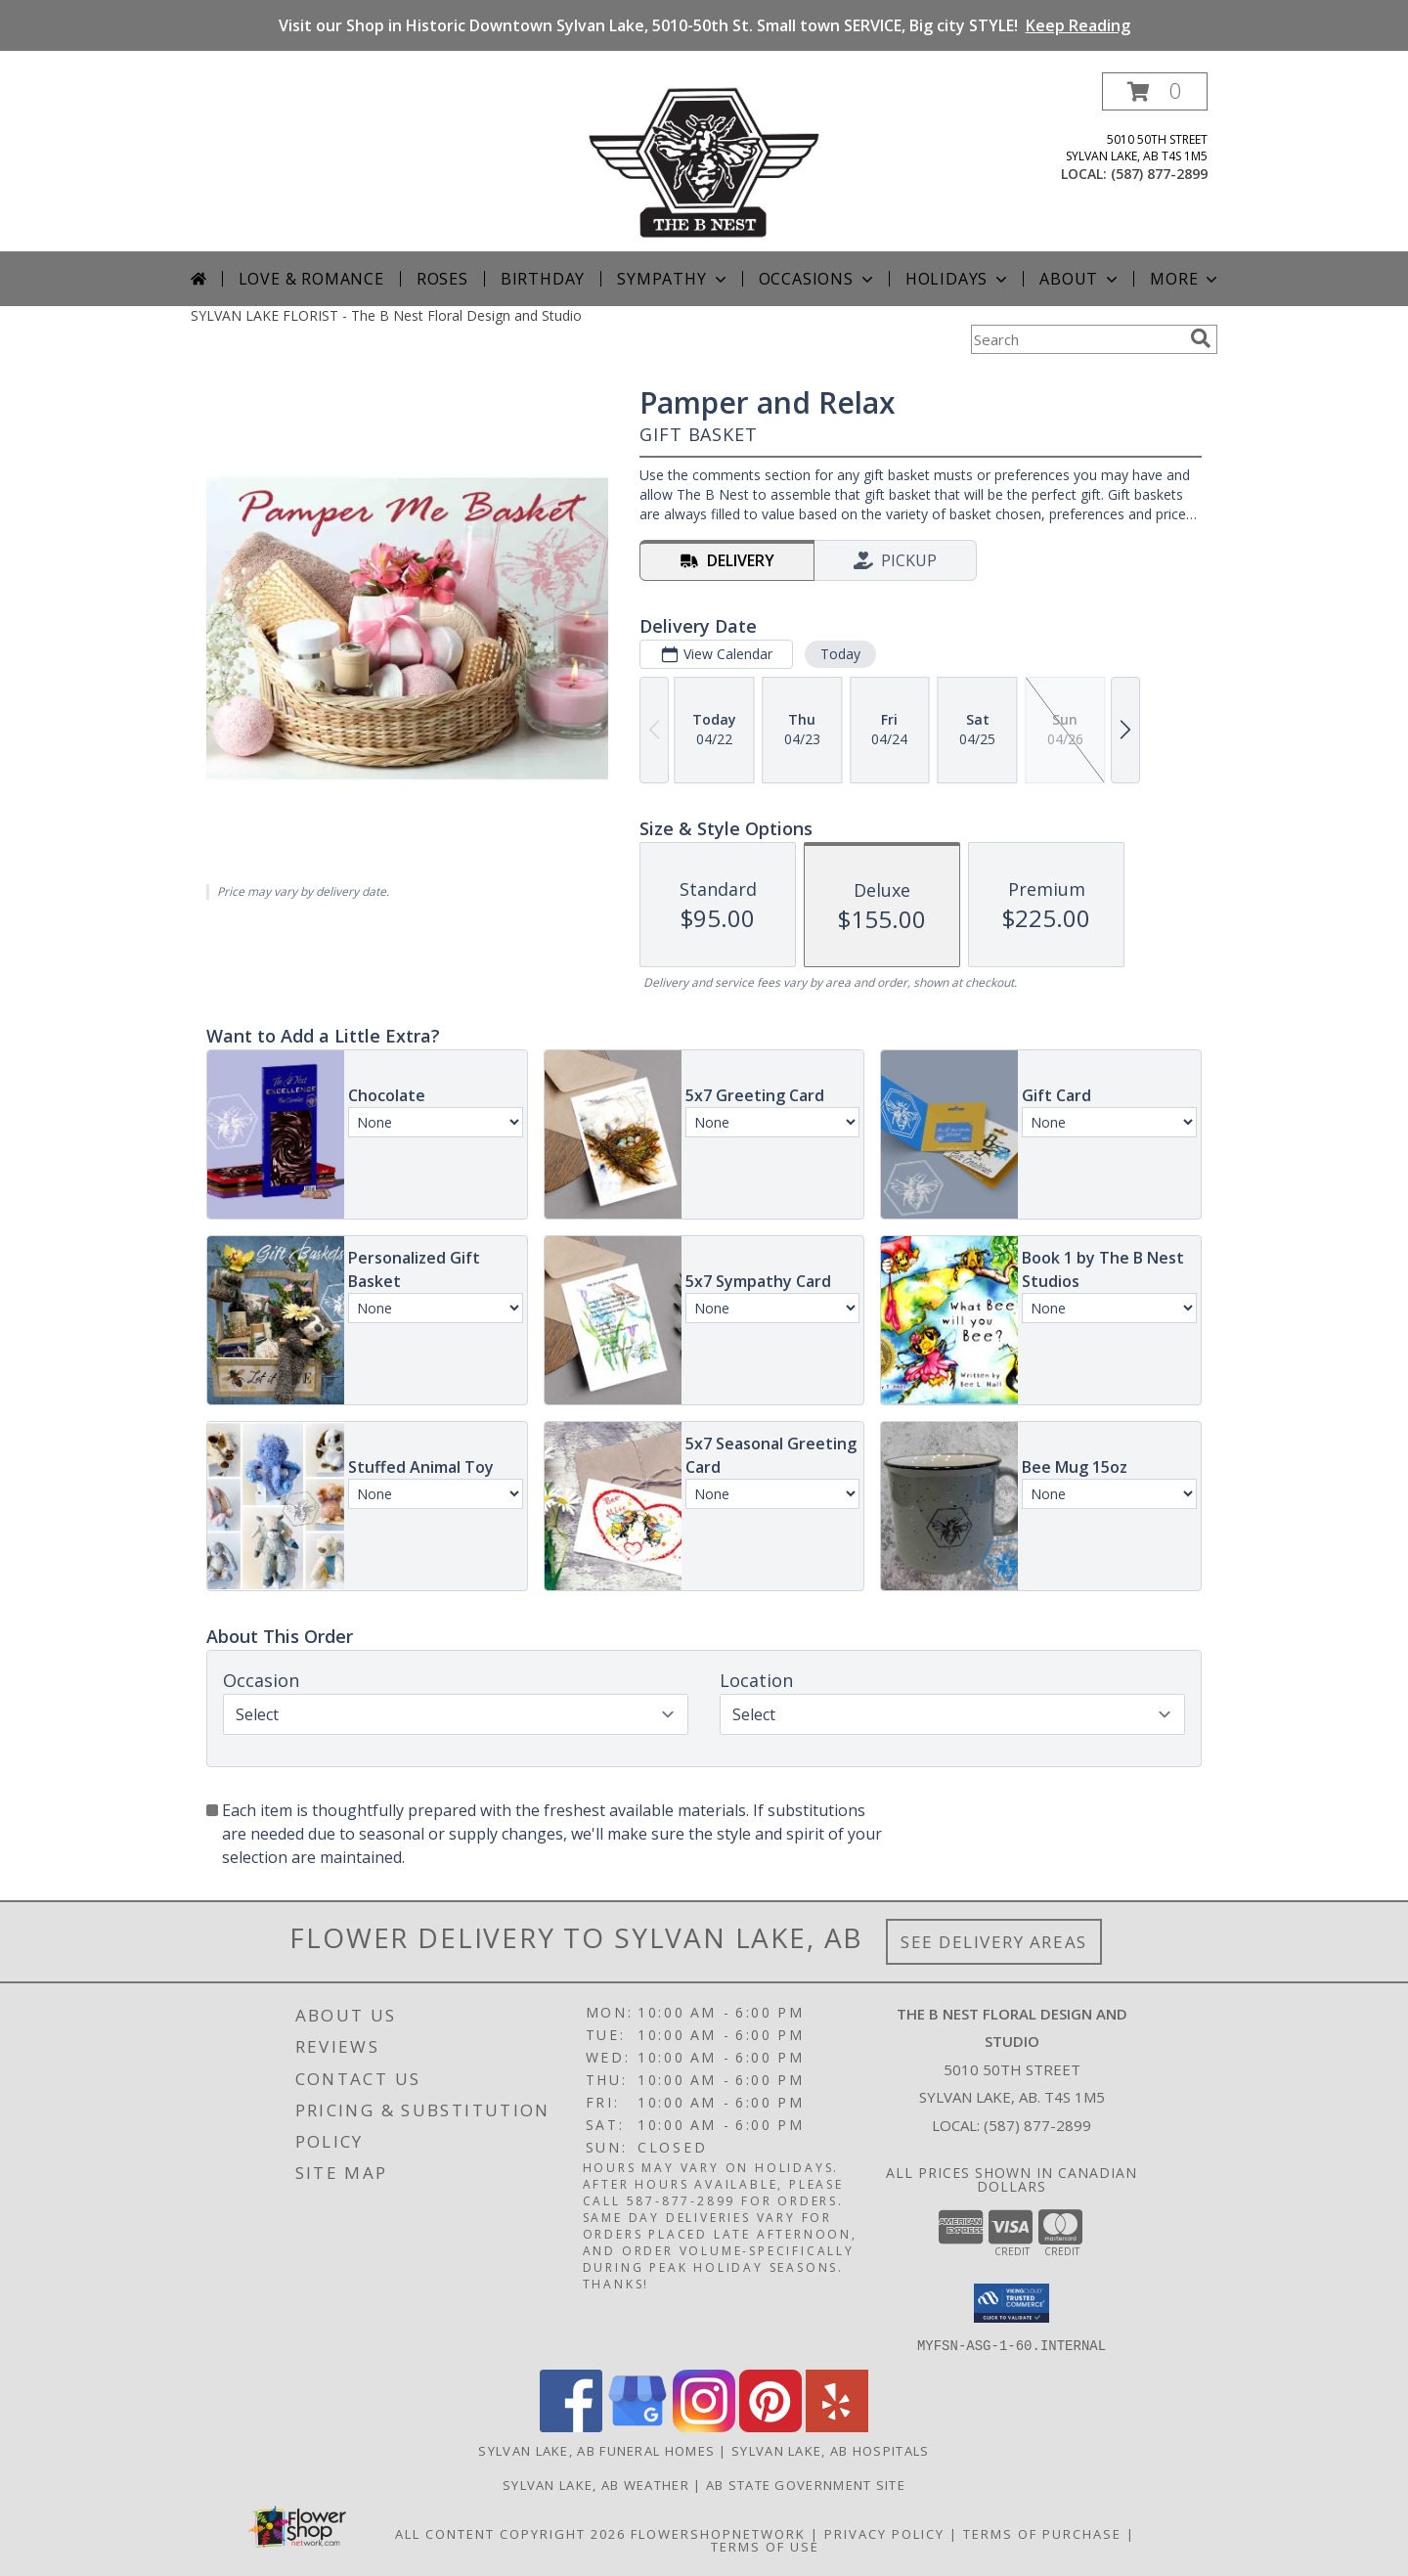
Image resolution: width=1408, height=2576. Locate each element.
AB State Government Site (805, 2484)
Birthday (543, 278)
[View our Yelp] (837, 2426)
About (1080, 278)
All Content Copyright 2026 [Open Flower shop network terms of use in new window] (510, 2533)
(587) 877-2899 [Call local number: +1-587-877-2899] (1159, 173)
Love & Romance (311, 278)
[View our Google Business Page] (637, 2426)
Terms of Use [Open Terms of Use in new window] (765, 2545)
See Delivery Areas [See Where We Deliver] (994, 1942)
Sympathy (673, 278)
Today (840, 653)
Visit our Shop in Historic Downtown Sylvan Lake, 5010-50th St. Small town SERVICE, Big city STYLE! (704, 25)
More (1185, 278)
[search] (1200, 338)
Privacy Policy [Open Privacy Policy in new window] (884, 2533)
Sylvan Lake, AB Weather (596, 2484)
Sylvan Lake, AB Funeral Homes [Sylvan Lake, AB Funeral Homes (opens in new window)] (596, 2450)
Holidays (958, 278)
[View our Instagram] (704, 2426)
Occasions (818, 278)
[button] (1155, 91)
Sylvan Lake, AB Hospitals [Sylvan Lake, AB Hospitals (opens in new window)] (830, 2450)
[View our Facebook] (571, 2426)
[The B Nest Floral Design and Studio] (704, 162)
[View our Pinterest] (770, 2426)
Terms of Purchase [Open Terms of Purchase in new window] (1042, 2533)
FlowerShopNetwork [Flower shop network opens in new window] (718, 2533)
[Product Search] (1076, 339)
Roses (442, 278)
